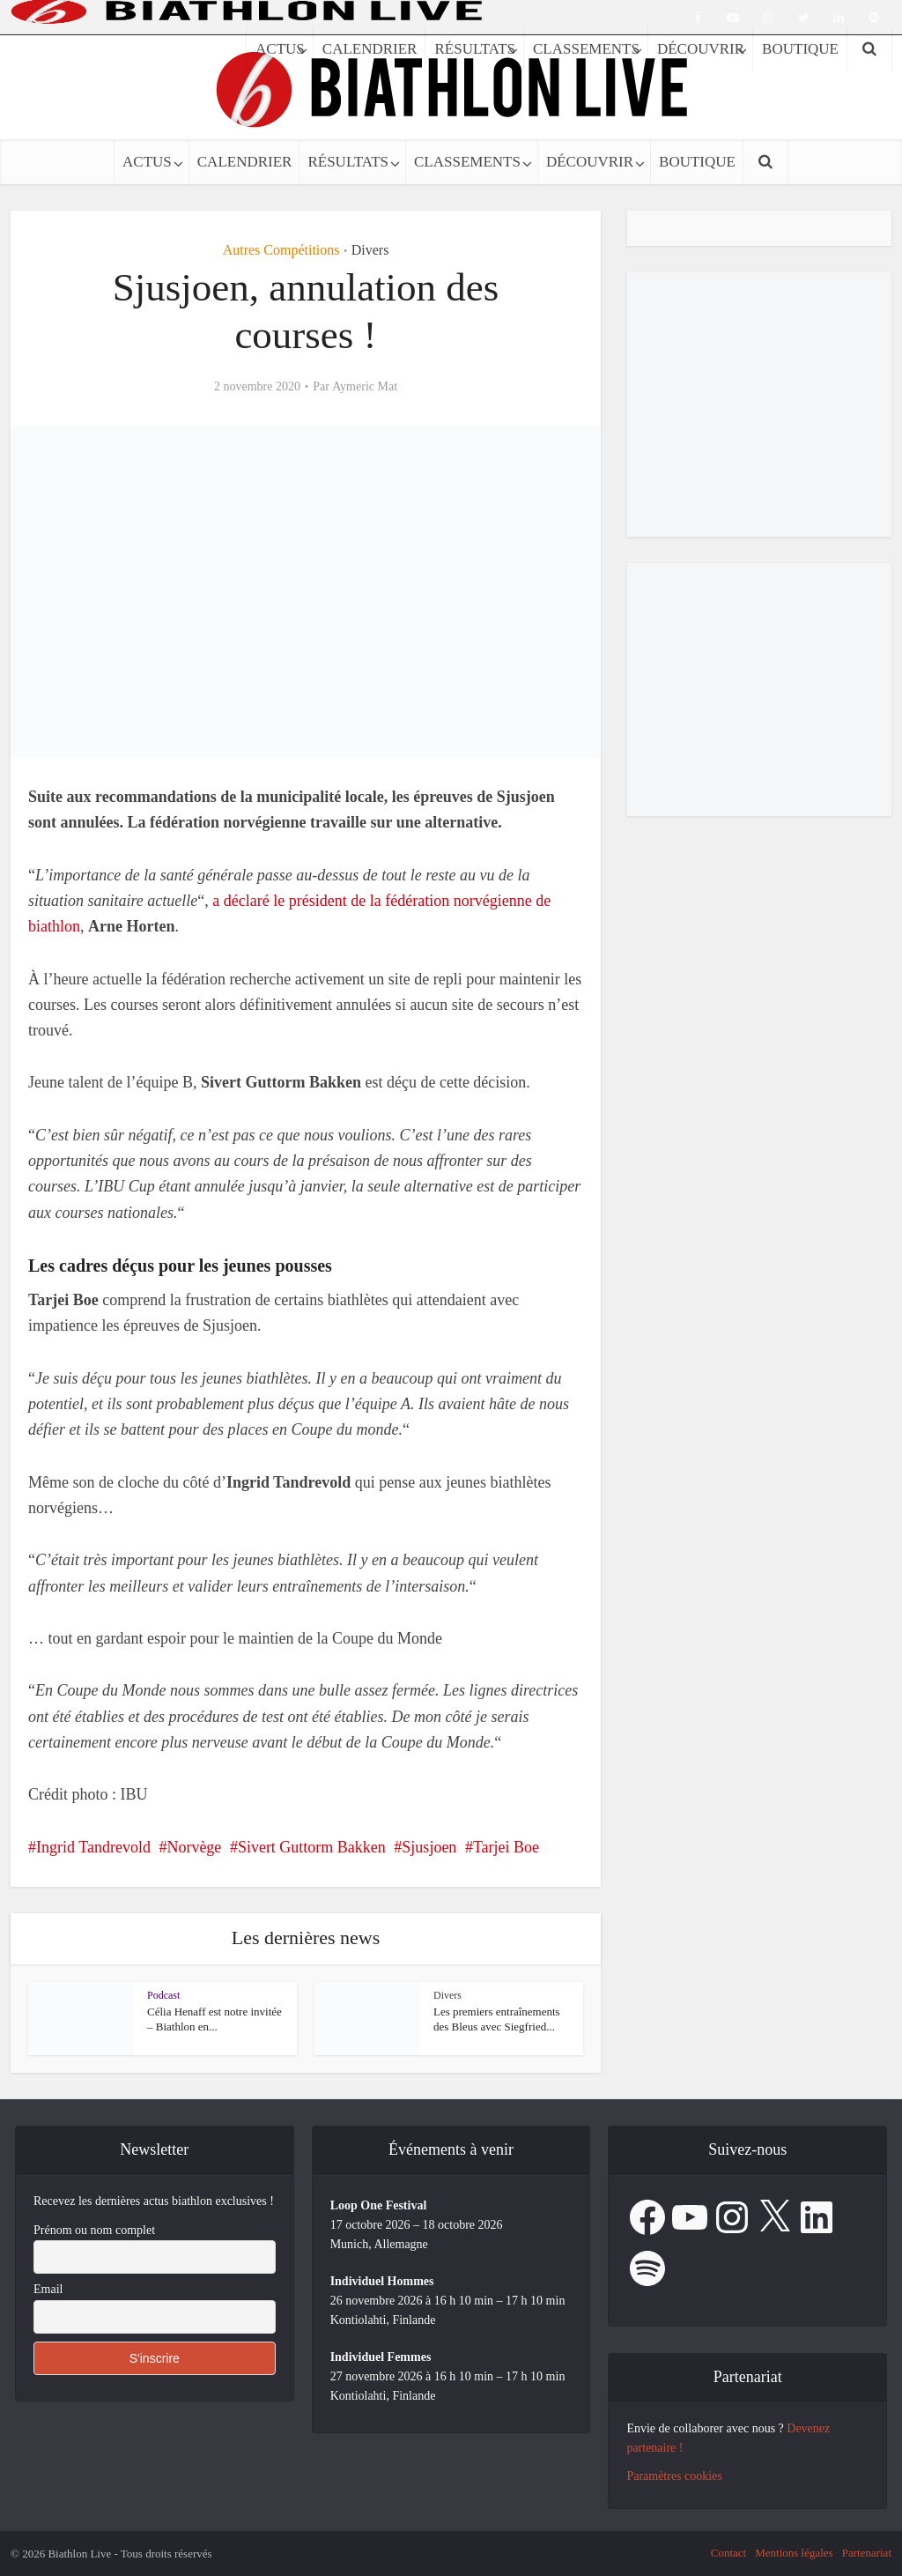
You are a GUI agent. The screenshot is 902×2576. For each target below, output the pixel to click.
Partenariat (866, 2552)
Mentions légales (793, 2552)
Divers (370, 249)
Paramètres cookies (673, 2476)
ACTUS (147, 161)
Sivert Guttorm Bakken (312, 1847)
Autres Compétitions (281, 249)
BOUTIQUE (697, 161)
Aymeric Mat (364, 386)
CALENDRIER (244, 161)
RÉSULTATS (347, 161)
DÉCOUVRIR (589, 161)
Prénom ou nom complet (94, 2230)
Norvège (193, 1847)
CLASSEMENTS (467, 161)
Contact (728, 2552)
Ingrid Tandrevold (93, 1847)
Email (48, 2289)
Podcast (163, 1995)
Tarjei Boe (506, 1847)
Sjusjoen (429, 1847)
